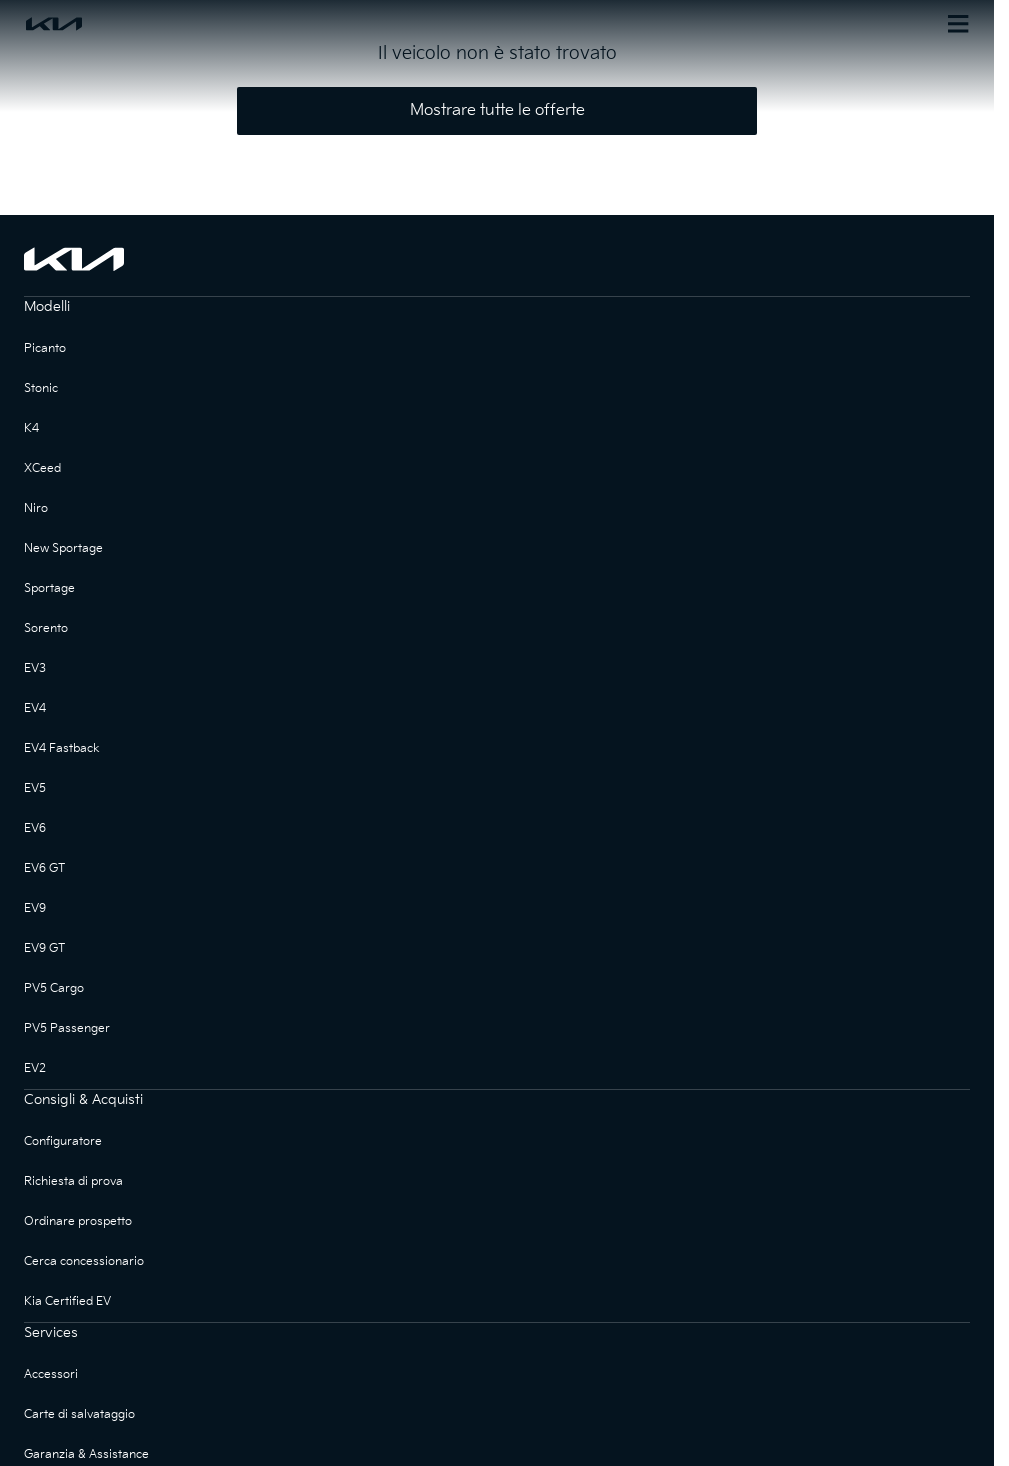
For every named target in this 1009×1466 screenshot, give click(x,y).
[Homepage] (260, 24)
